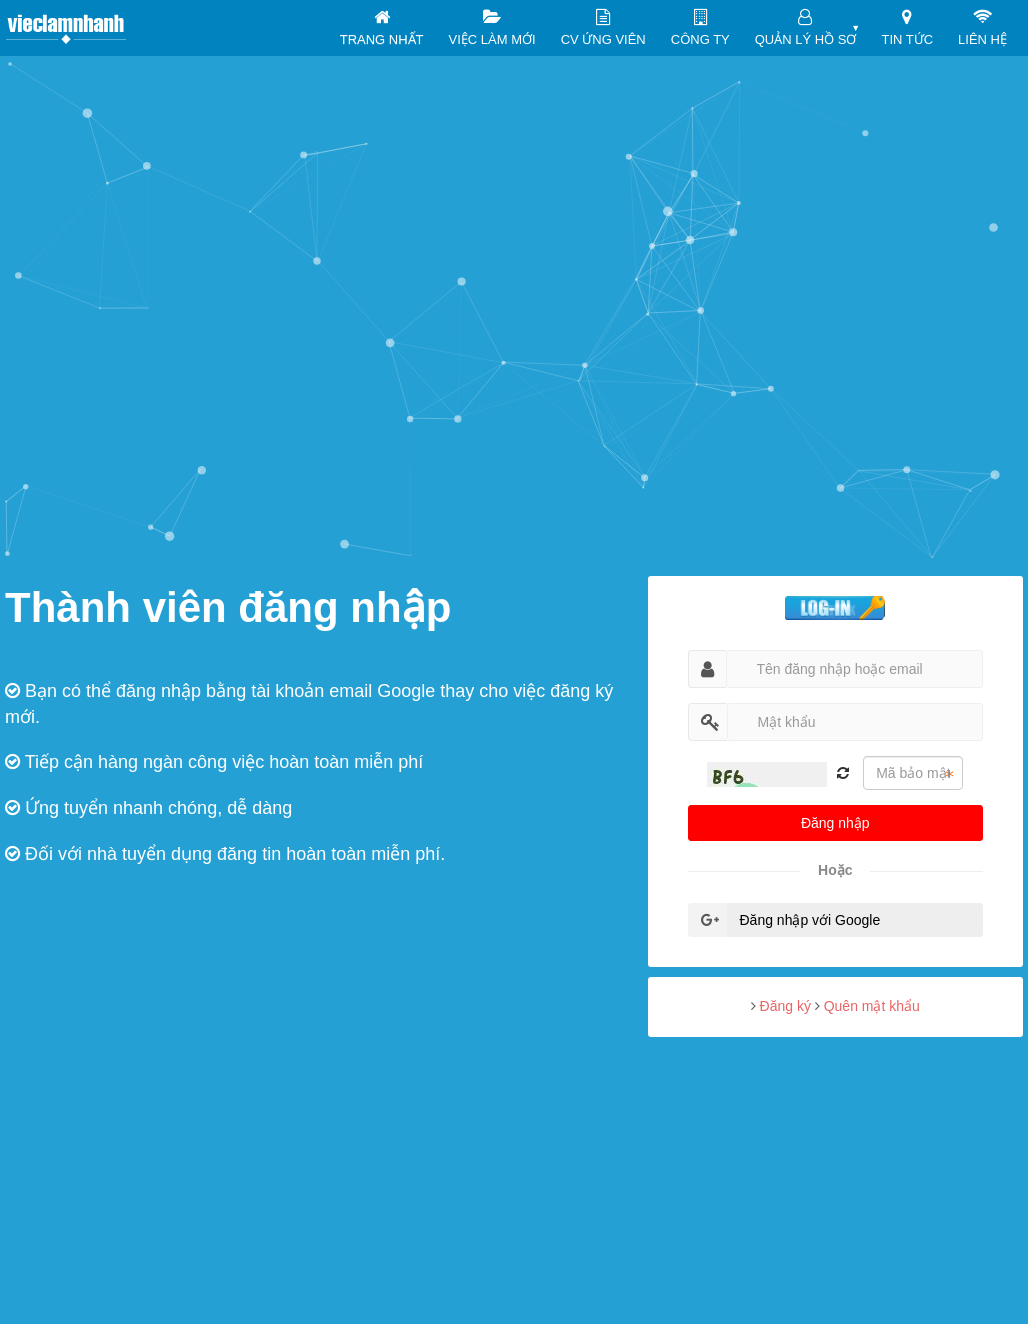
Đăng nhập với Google (810, 920)
